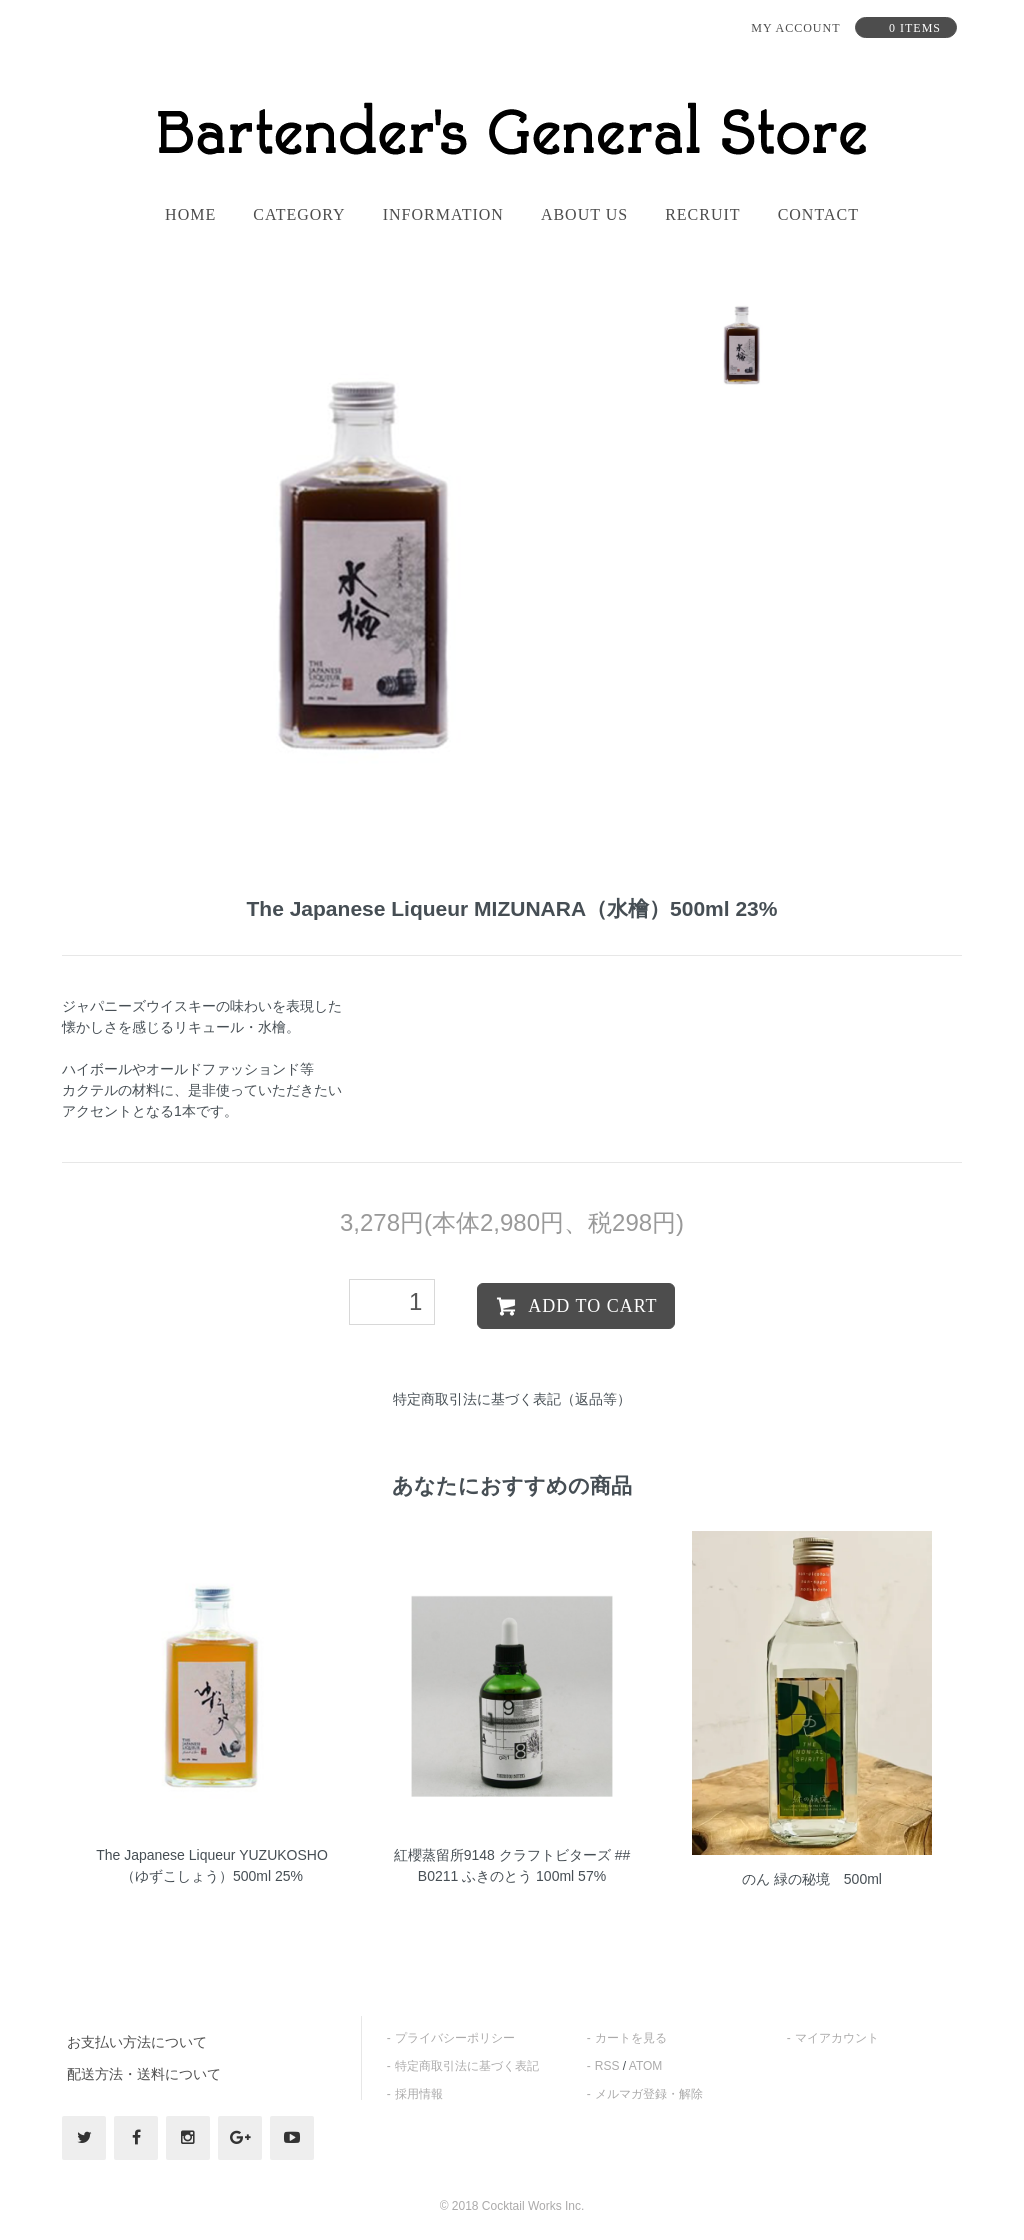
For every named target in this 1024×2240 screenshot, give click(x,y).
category (299, 215)
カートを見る (631, 2038)
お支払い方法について (137, 2042)
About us (584, 215)
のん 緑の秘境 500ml (812, 1879)
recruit (702, 215)
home (190, 215)
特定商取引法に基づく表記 (467, 2066)
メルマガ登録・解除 (649, 2094)
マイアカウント (837, 2038)
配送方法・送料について (144, 2074)
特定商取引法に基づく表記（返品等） (512, 1399)
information (443, 215)
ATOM (646, 2066)
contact (818, 215)
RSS (607, 2066)
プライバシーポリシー (455, 2038)
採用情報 (419, 2094)
